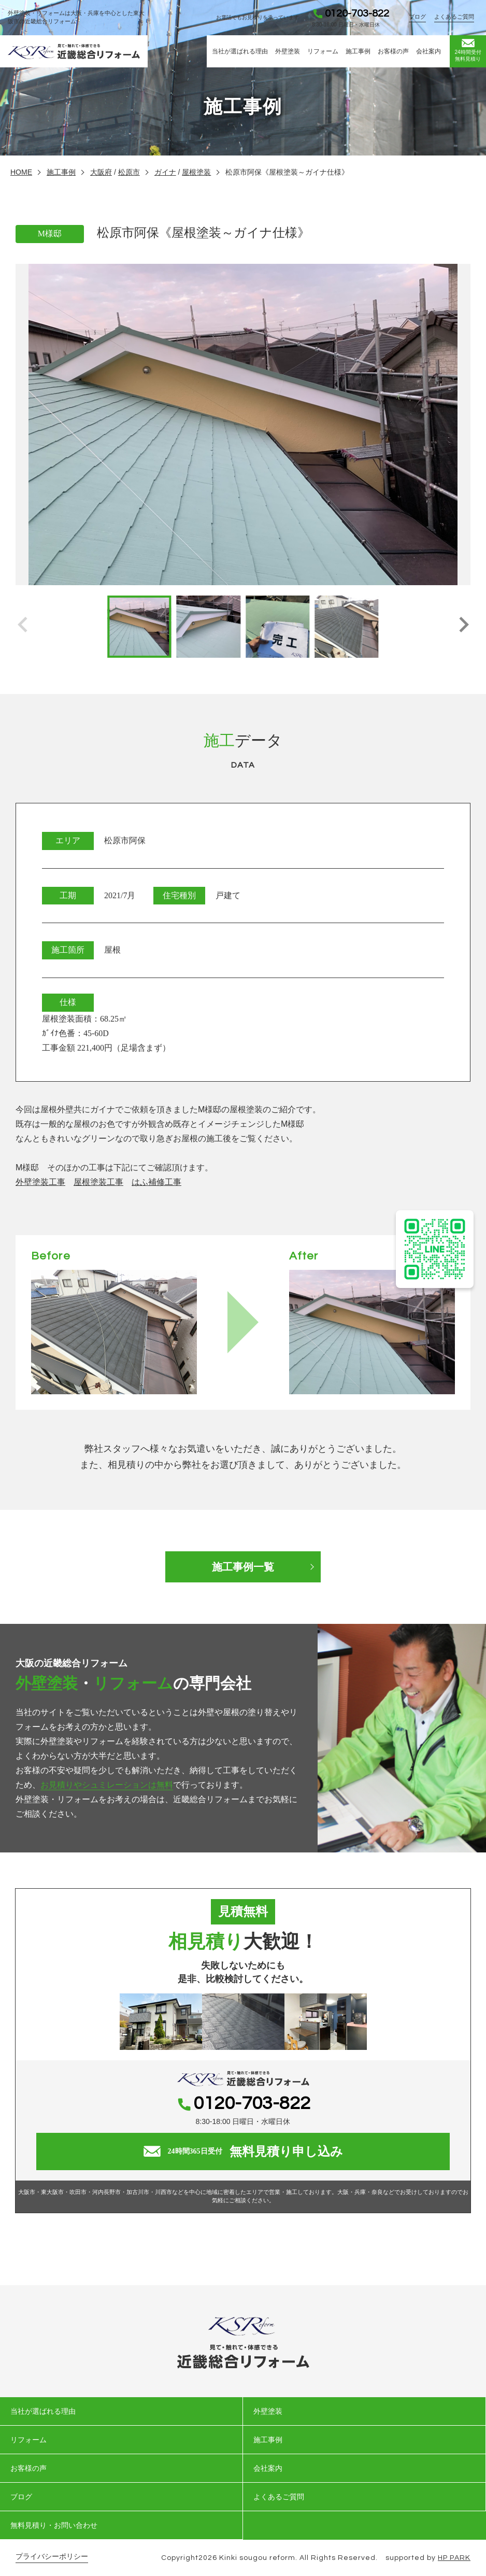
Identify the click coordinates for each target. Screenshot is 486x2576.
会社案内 (428, 51)
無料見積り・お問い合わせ (53, 2525)
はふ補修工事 (156, 1182)
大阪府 (101, 172)
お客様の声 (393, 51)
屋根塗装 (196, 172)
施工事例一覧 (243, 1567)
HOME (21, 172)
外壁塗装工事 (40, 1182)
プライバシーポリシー (52, 2556)
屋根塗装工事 (98, 1182)
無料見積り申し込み (243, 2151)
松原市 (129, 172)
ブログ (417, 16)
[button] (463, 626)
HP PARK (454, 2557)
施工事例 (358, 51)
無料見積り (467, 50)
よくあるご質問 (454, 16)
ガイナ (165, 172)
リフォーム (322, 51)
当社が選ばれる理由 (240, 51)
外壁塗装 (287, 51)
